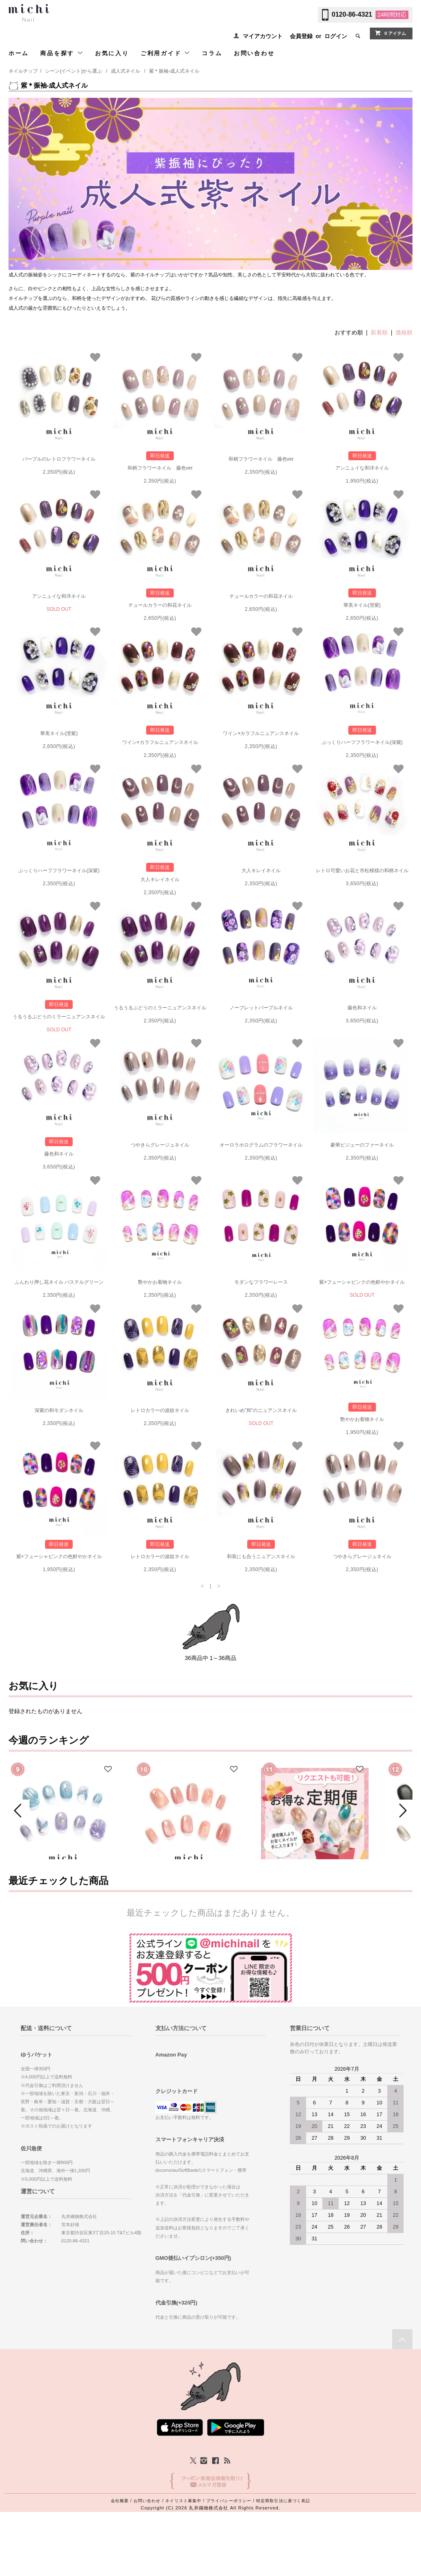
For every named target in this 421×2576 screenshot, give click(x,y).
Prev (19, 1839)
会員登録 (301, 36)
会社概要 (120, 2557)
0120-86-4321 (352, 14)
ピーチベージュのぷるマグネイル (189, 1896)
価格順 (403, 332)
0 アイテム (390, 33)
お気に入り (112, 53)
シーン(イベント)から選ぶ (73, 71)
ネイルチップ (23, 71)
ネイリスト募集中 (183, 2557)
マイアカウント (263, 36)
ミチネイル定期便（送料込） (315, 1887)
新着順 (379, 332)
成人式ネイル (125, 71)
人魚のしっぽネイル (63, 1896)
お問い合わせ (254, 53)
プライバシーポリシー (228, 2557)
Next (401, 1839)
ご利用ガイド (165, 53)
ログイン (335, 36)
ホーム (19, 53)
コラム (212, 53)
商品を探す (62, 53)
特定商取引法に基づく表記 (283, 2557)
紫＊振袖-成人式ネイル (174, 71)
